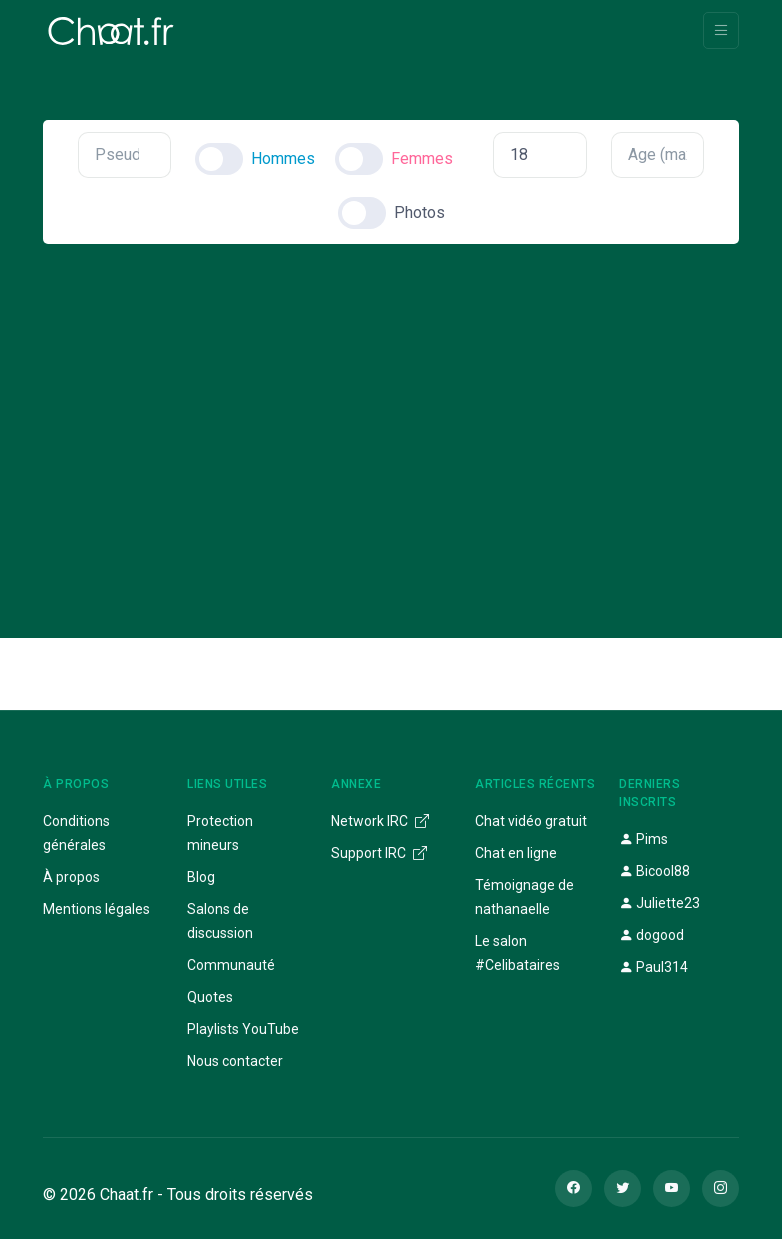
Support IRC (379, 853)
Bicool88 (654, 871)
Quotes (210, 997)
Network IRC (380, 821)
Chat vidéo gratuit (531, 821)
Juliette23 (659, 903)
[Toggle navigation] (721, 30)
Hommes (283, 158)
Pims (643, 839)
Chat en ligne (516, 853)
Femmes (422, 158)
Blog (201, 877)
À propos (71, 877)
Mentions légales (96, 909)
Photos (419, 212)
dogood (651, 935)
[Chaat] (111, 31)
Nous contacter (235, 1061)
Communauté (231, 965)
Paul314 (653, 967)
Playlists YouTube (243, 1029)
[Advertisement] (391, 424)
